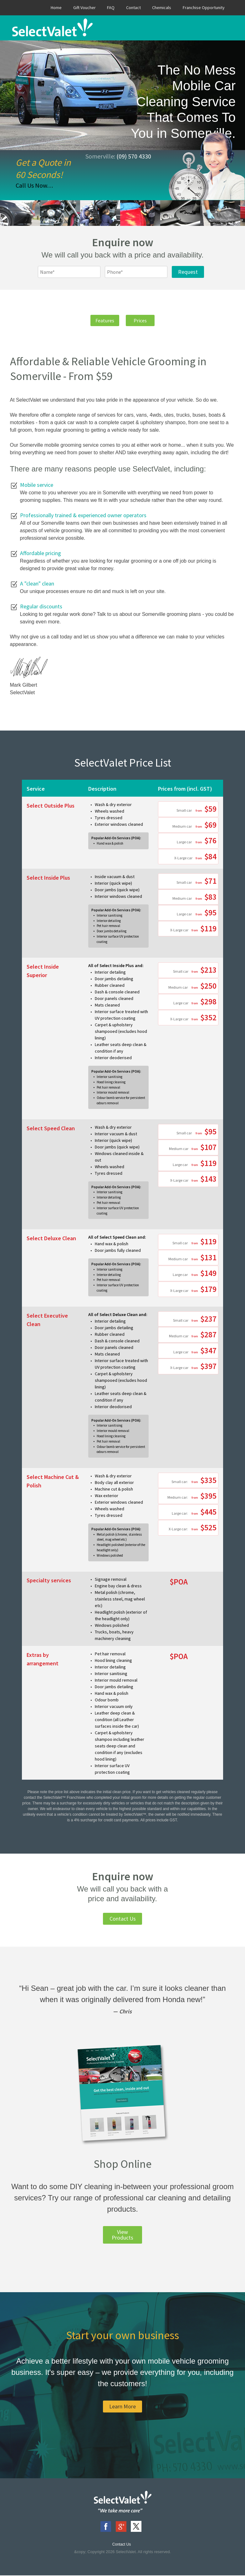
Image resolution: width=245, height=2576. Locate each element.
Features (101, 320)
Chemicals (161, 7)
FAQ (111, 7)
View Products (122, 2235)
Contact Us (123, 1919)
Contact (133, 7)
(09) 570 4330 (133, 156)
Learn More (122, 2407)
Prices (143, 320)
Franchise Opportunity (204, 7)
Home (56, 7)
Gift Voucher (84, 7)
